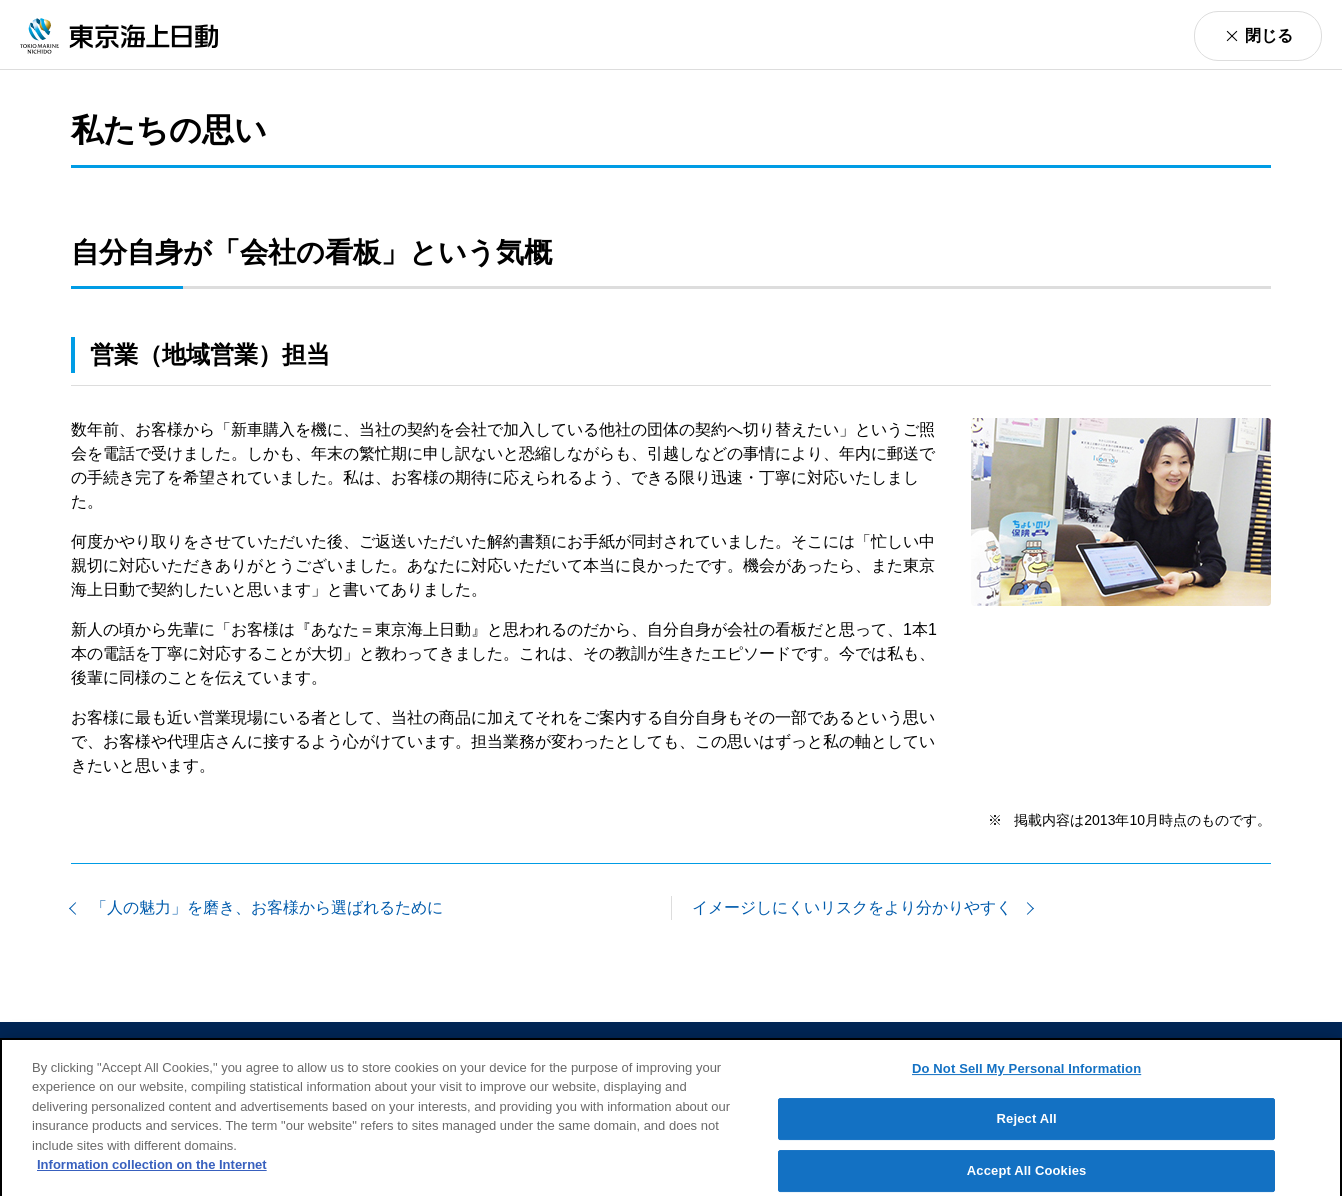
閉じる (1269, 35)
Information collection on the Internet (152, 1173)
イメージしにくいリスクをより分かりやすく (852, 907)
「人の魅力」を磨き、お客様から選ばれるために (267, 907)
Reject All (1027, 1127)
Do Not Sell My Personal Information (1026, 1076)
